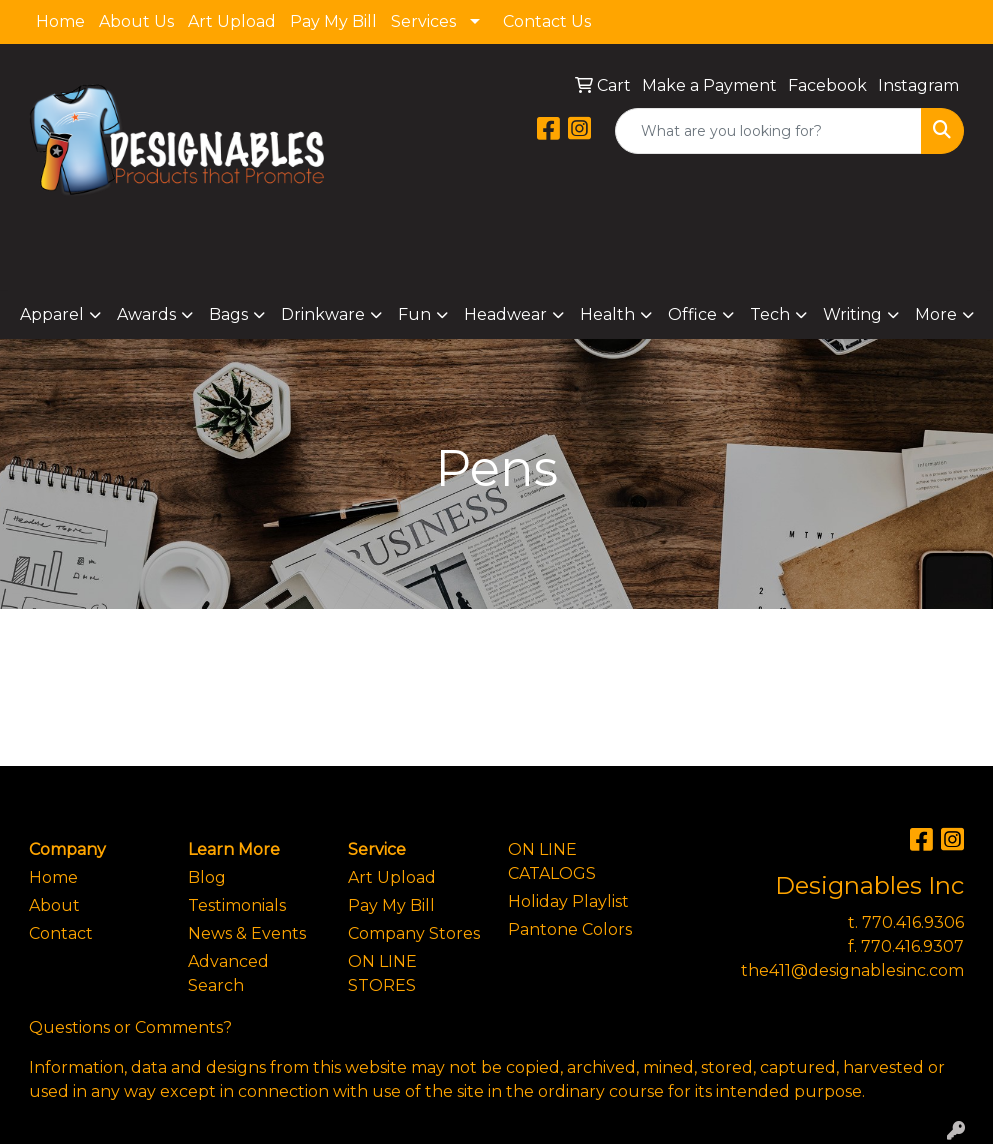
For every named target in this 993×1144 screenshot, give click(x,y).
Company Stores (414, 933)
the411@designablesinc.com (852, 970)
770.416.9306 (913, 922)
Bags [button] (228, 314)
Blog (207, 877)
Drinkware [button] (323, 314)
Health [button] (607, 314)
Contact (61, 933)
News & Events (247, 933)
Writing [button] (852, 314)
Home (60, 21)
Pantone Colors (570, 929)
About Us (136, 21)
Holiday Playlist (568, 901)
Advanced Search (228, 973)
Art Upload (232, 21)
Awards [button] (146, 314)
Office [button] (692, 314)
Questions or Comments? (130, 1027)
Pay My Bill (333, 21)
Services (423, 21)
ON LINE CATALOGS (552, 861)
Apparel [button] (52, 314)
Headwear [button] (505, 314)
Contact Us (547, 21)
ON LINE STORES (382, 973)
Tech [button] (770, 314)
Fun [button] (414, 314)
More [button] (936, 314)
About (54, 905)
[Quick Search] (768, 131)
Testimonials (237, 905)
